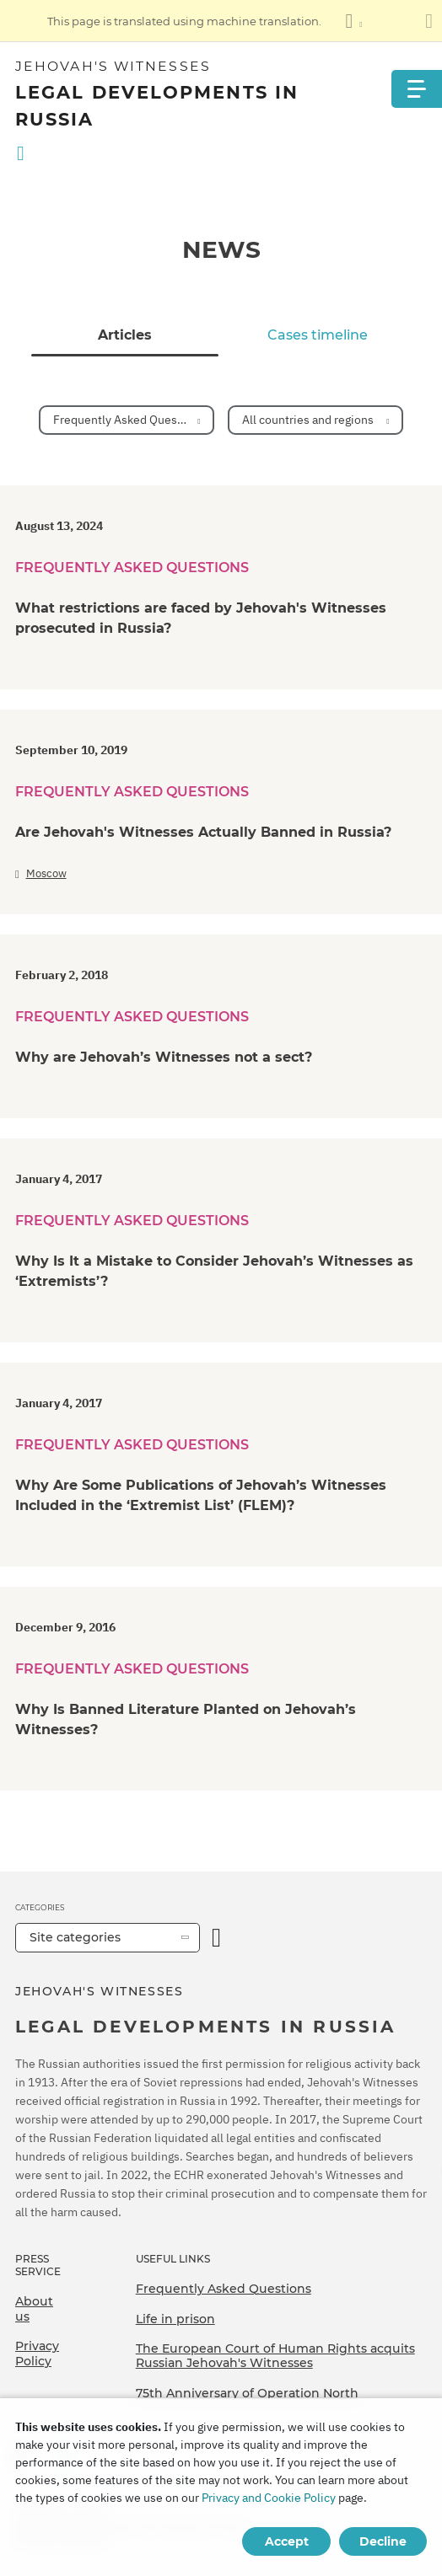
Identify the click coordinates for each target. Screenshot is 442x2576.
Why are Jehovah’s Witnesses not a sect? (163, 1057)
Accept (287, 2541)
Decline (383, 2541)
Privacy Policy (37, 2353)
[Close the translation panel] (429, 21)
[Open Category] (216, 1937)
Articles (125, 335)
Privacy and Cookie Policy (269, 2497)
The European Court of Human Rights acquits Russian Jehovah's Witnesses (275, 2356)
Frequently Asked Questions (223, 2288)
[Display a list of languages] (353, 21)
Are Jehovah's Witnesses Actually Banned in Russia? (203, 832)
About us (34, 2309)
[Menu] (416, 89)
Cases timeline (317, 335)
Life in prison (175, 2319)
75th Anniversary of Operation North (247, 2393)
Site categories (75, 1937)
